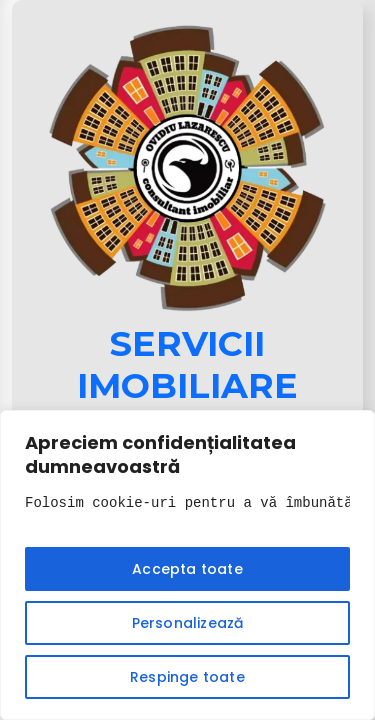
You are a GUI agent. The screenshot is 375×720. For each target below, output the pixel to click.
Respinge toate (187, 677)
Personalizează (188, 623)
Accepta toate (187, 569)
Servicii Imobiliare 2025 (187, 386)
